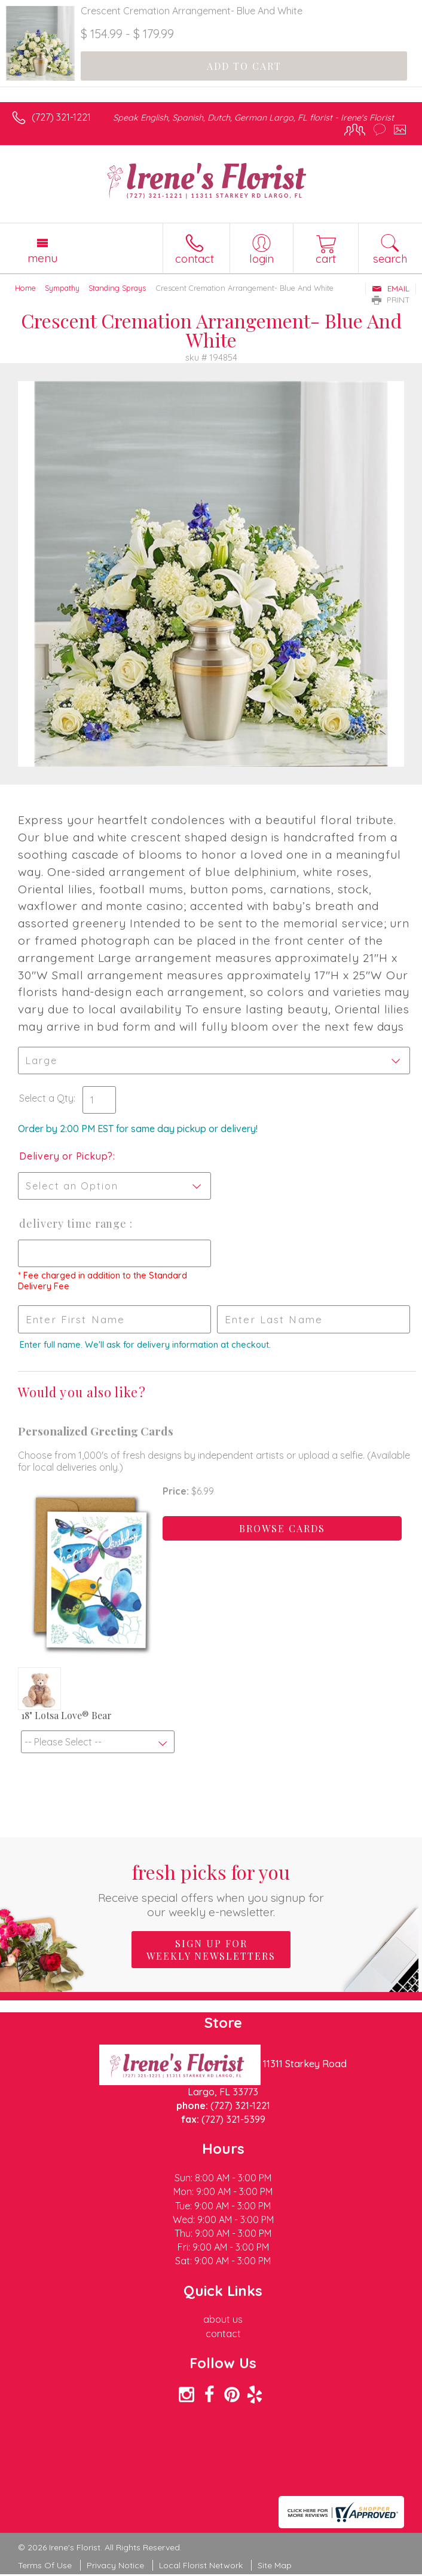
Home (25, 288)
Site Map (275, 2565)
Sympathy (62, 288)
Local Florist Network (201, 2565)
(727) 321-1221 (61, 117)
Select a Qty (46, 1098)
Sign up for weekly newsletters (211, 1949)
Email (390, 288)
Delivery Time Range (74, 1223)
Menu (42, 258)
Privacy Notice (115, 2565)
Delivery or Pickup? (66, 1156)
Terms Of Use (45, 2565)
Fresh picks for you (211, 1889)
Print (391, 299)
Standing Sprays (117, 288)
